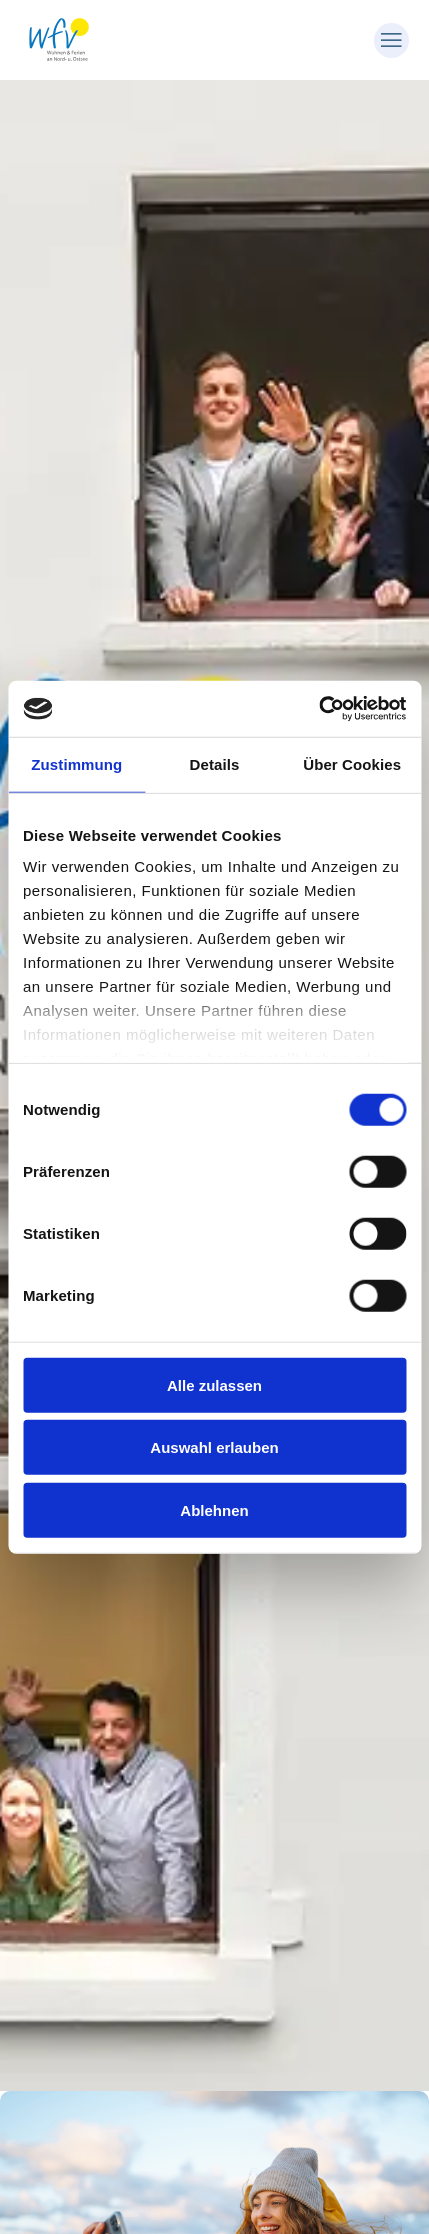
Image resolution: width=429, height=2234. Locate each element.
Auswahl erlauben (214, 1447)
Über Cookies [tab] (352, 763)
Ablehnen (214, 1509)
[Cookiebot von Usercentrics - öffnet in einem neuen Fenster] (318, 709)
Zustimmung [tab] (76, 763)
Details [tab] (215, 763)
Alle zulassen (214, 1384)
